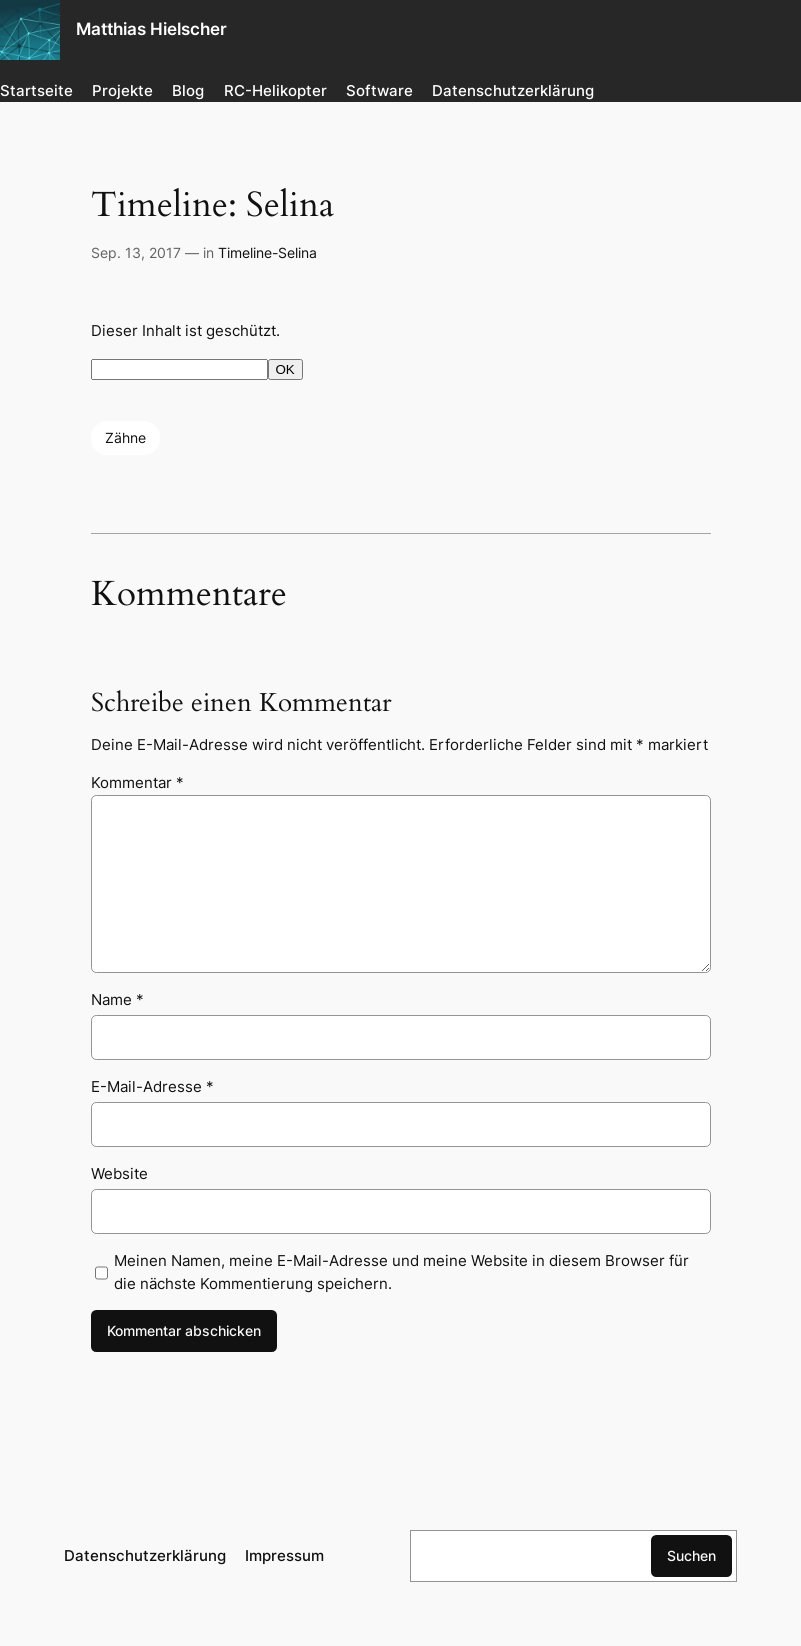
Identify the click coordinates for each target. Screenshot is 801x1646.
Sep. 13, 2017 (136, 252)
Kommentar (137, 782)
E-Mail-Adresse (152, 1086)
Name (117, 999)
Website (119, 1173)
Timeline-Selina (267, 252)
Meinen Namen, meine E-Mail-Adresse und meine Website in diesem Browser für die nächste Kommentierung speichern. (401, 1272)
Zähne (125, 437)
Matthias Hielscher (151, 29)
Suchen (691, 1555)
